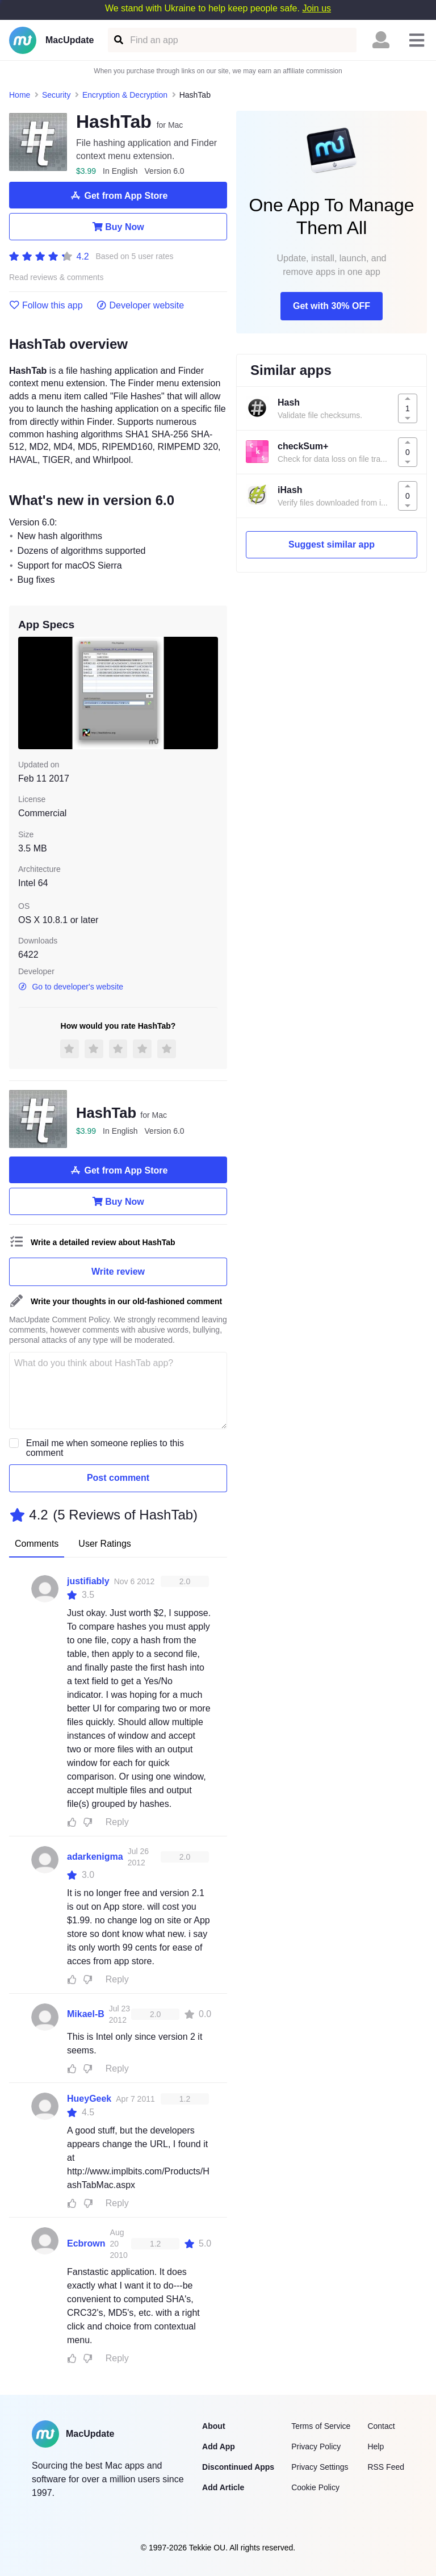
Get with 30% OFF (331, 306)
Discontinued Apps (238, 2467)
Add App (218, 2446)
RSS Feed (385, 2467)
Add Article (223, 2487)
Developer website (141, 305)
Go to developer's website (70, 987)
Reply (117, 1822)
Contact (381, 2426)
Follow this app (46, 305)
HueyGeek (89, 2099)
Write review (118, 1271)
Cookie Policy (315, 2487)
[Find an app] (117, 40)
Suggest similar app (331, 544)
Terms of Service (320, 2426)
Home (19, 95)
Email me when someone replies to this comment (105, 1448)
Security (56, 95)
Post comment (118, 1478)
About (213, 2426)
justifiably (88, 1581)
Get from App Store (118, 195)
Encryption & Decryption (124, 95)
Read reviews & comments (56, 277)
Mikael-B (85, 2014)
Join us (316, 8)
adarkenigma (95, 1857)
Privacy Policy (316, 2446)
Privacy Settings (319, 2467)
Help (375, 2446)
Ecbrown (86, 2243)
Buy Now (118, 226)
